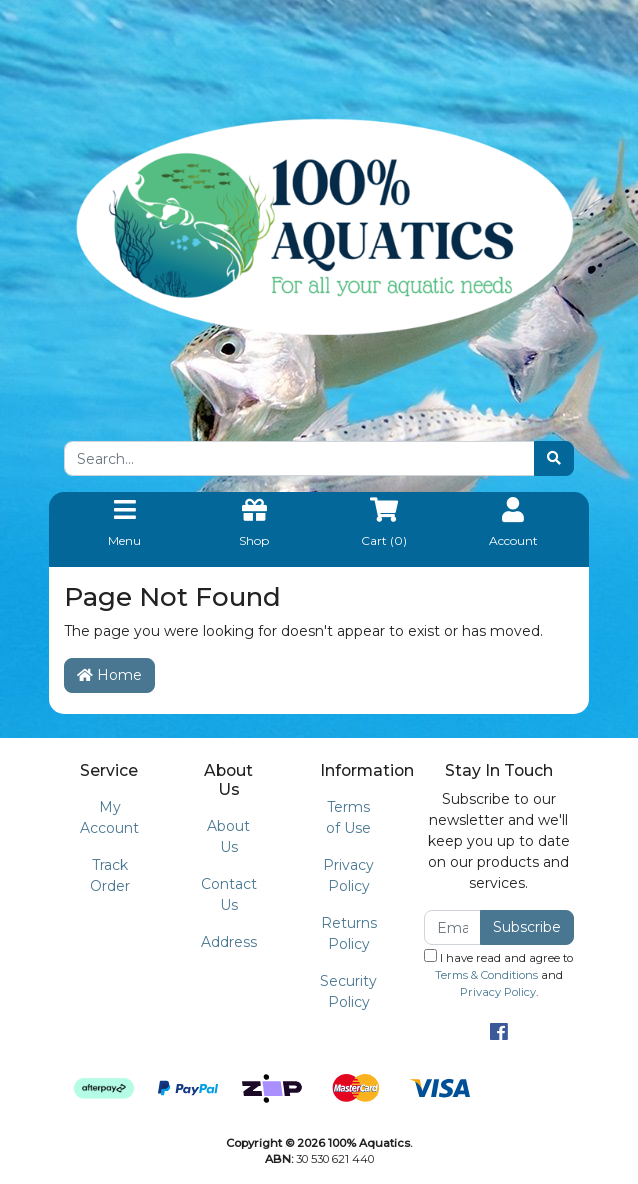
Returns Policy (349, 933)
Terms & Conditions (486, 975)
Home (109, 675)
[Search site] (554, 458)
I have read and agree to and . (498, 974)
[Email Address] (452, 927)
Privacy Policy (348, 875)
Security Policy (348, 991)
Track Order (110, 875)
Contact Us (229, 894)
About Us (228, 836)
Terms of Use (348, 817)
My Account (109, 817)
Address (229, 942)
